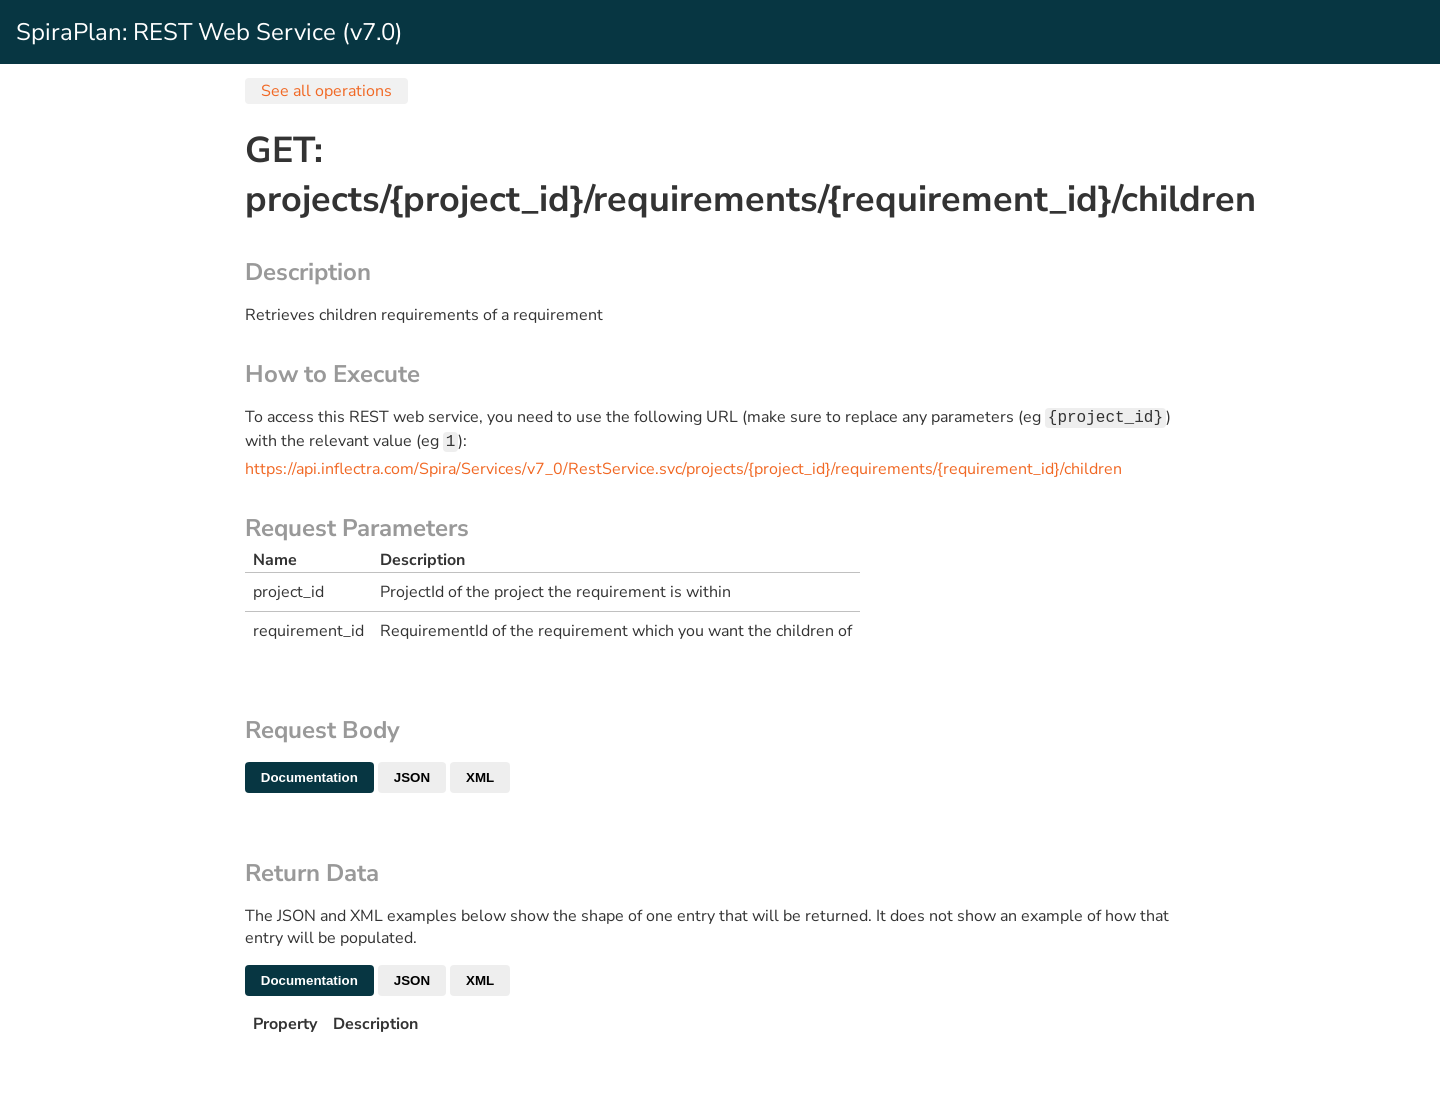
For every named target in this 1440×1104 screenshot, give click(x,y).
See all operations (326, 91)
